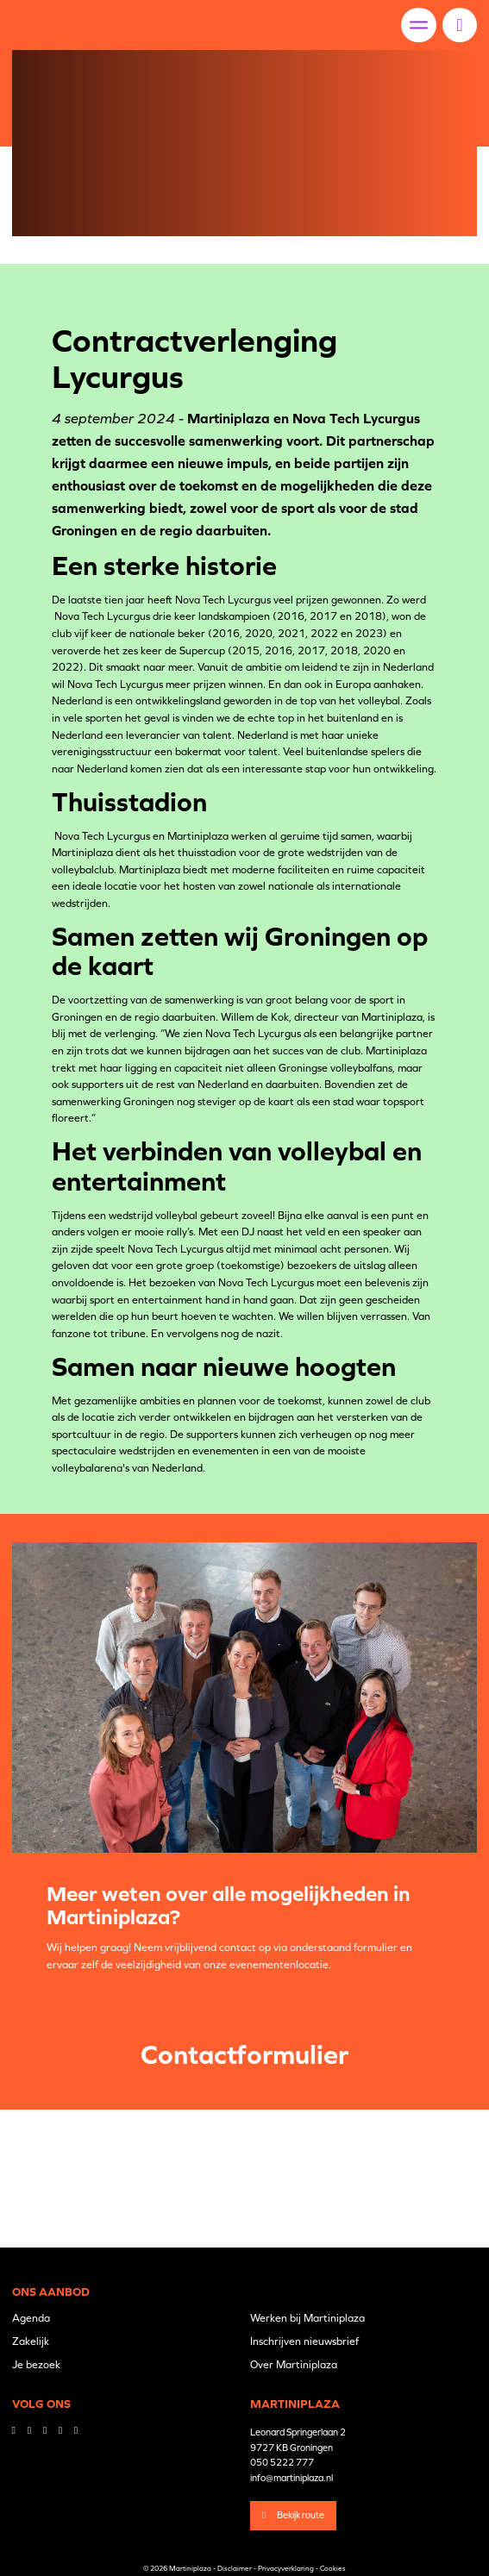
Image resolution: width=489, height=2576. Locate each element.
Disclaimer (234, 2568)
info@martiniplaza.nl (291, 2478)
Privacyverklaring (286, 2568)
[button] (459, 25)
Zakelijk (30, 2341)
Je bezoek (36, 2365)
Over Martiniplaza (293, 2365)
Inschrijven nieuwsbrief (304, 2341)
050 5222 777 (282, 2462)
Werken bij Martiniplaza (307, 2318)
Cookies (333, 2568)
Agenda (31, 2318)
